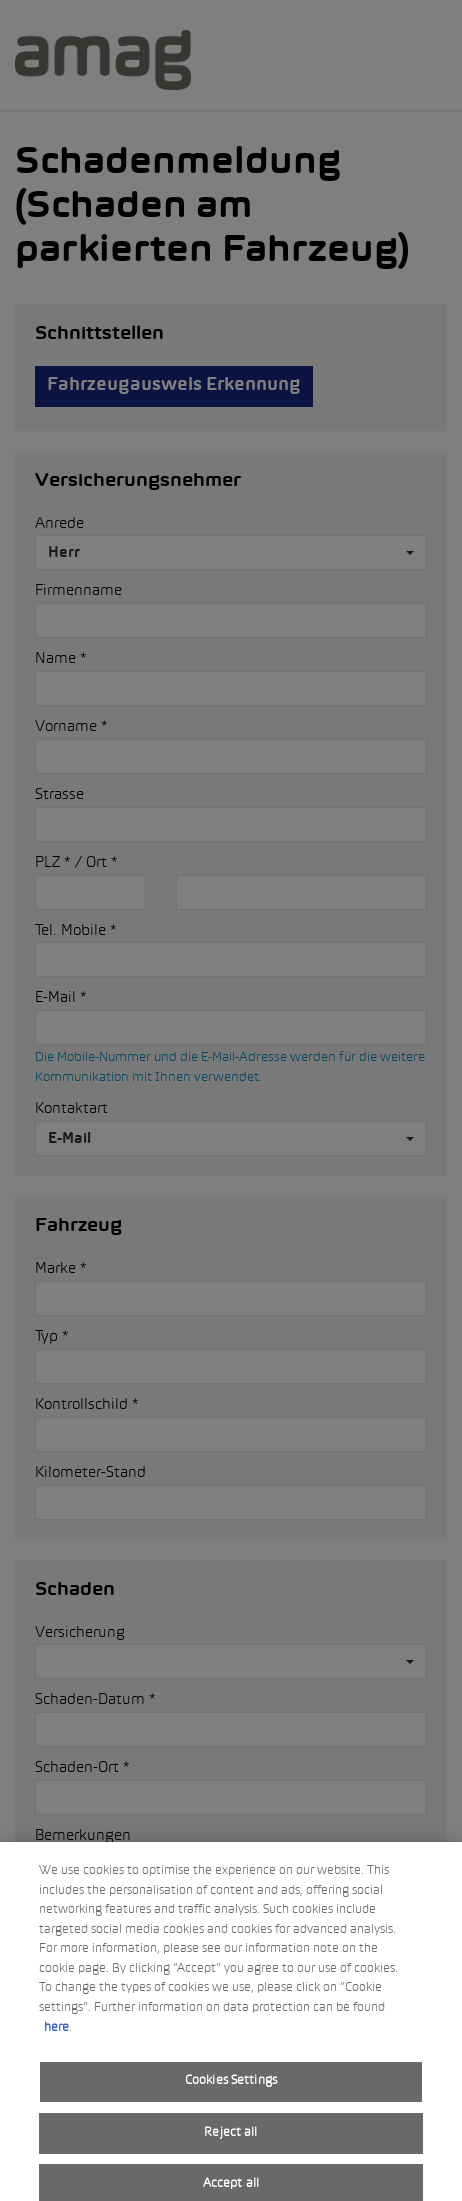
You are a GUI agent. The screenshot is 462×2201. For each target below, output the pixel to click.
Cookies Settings (231, 2091)
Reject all (230, 2142)
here (56, 2037)
